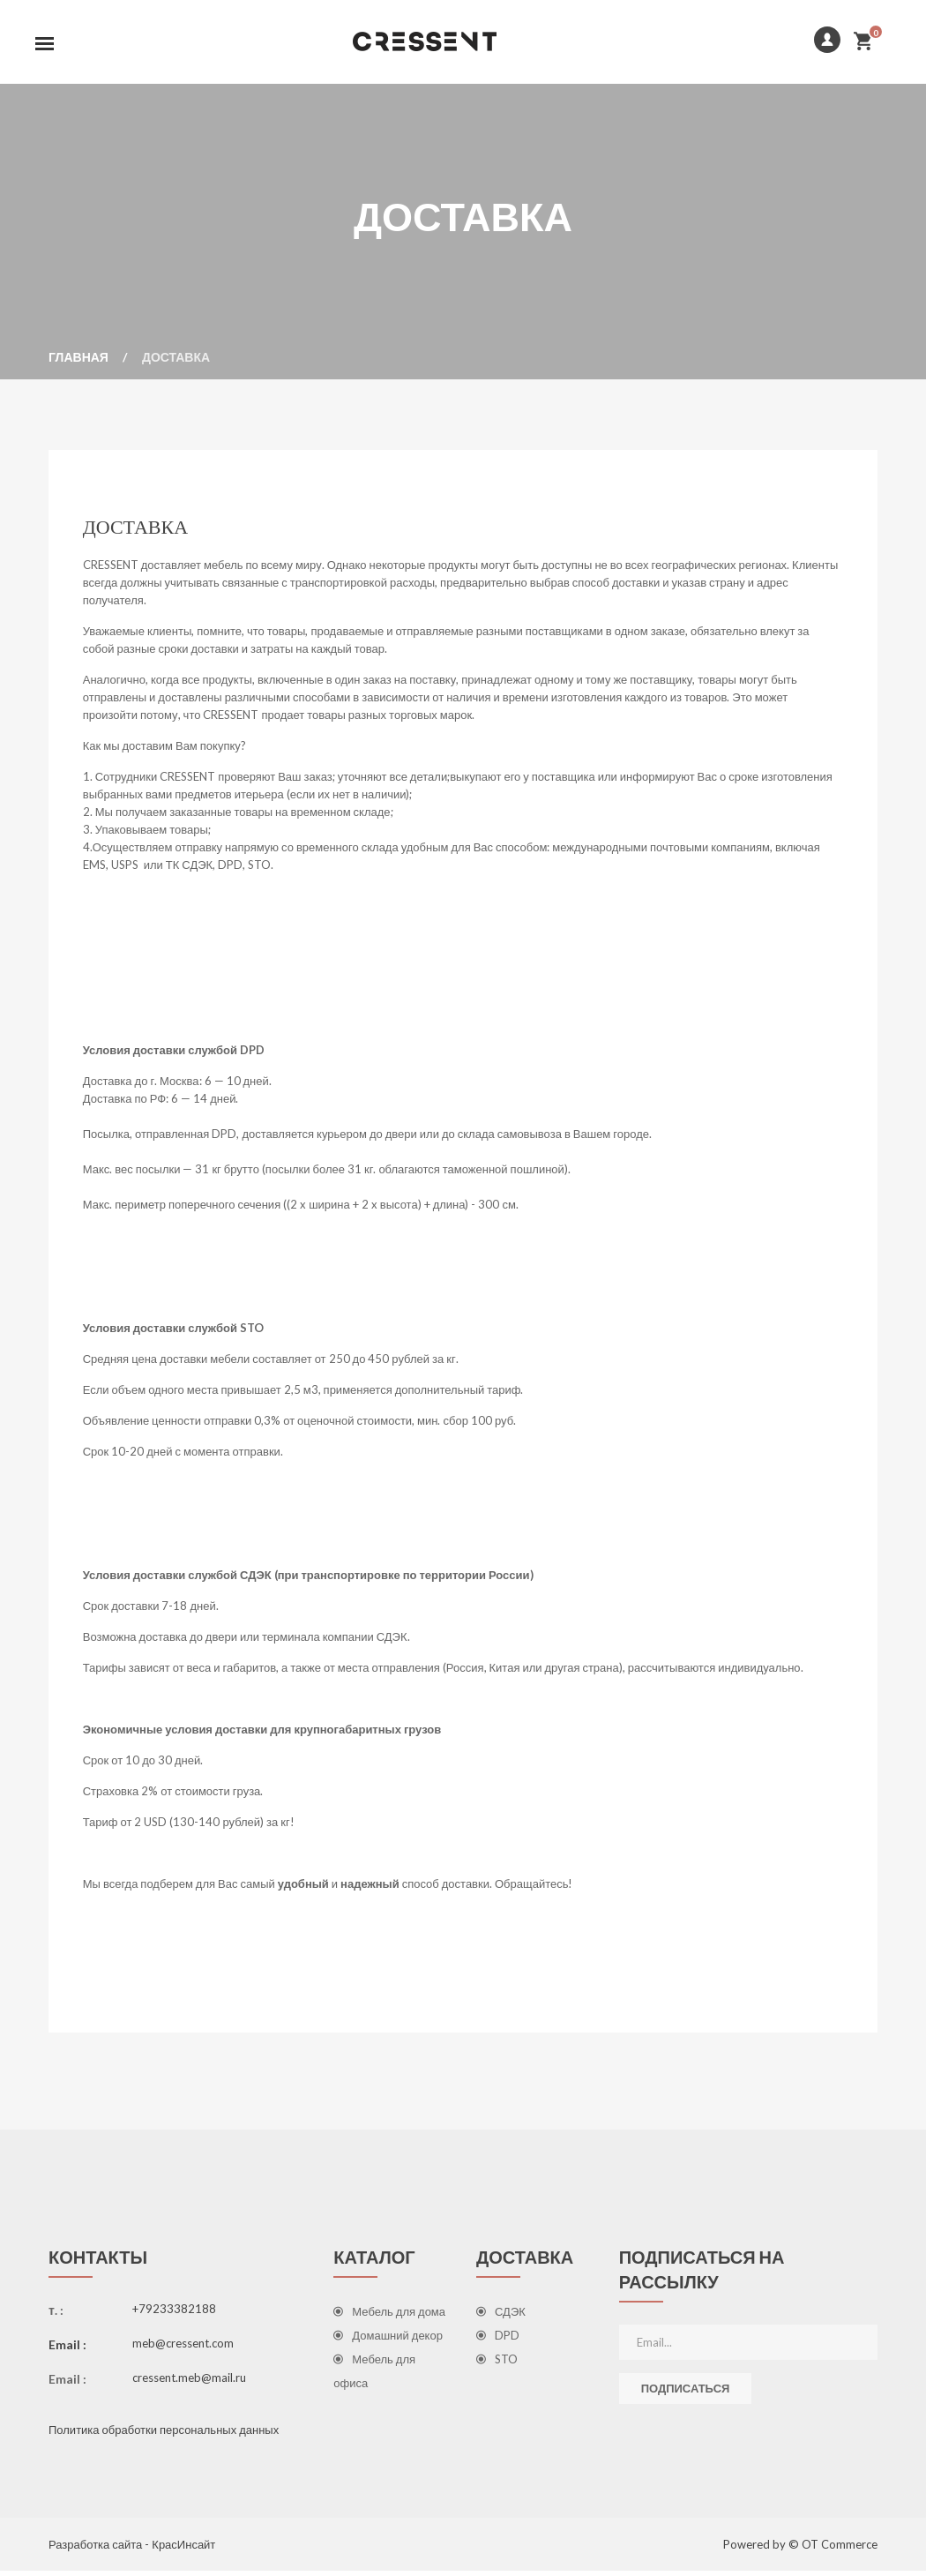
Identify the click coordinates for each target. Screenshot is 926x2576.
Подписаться (685, 2393)
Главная (78, 360)
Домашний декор (388, 2340)
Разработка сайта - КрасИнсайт (132, 2549)
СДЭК (501, 2317)
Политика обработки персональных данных (164, 2435)
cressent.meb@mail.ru (189, 2383)
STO (497, 2364)
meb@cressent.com (183, 2348)
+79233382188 (174, 2314)
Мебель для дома (389, 2317)
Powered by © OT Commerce (800, 2549)
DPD (497, 2340)
